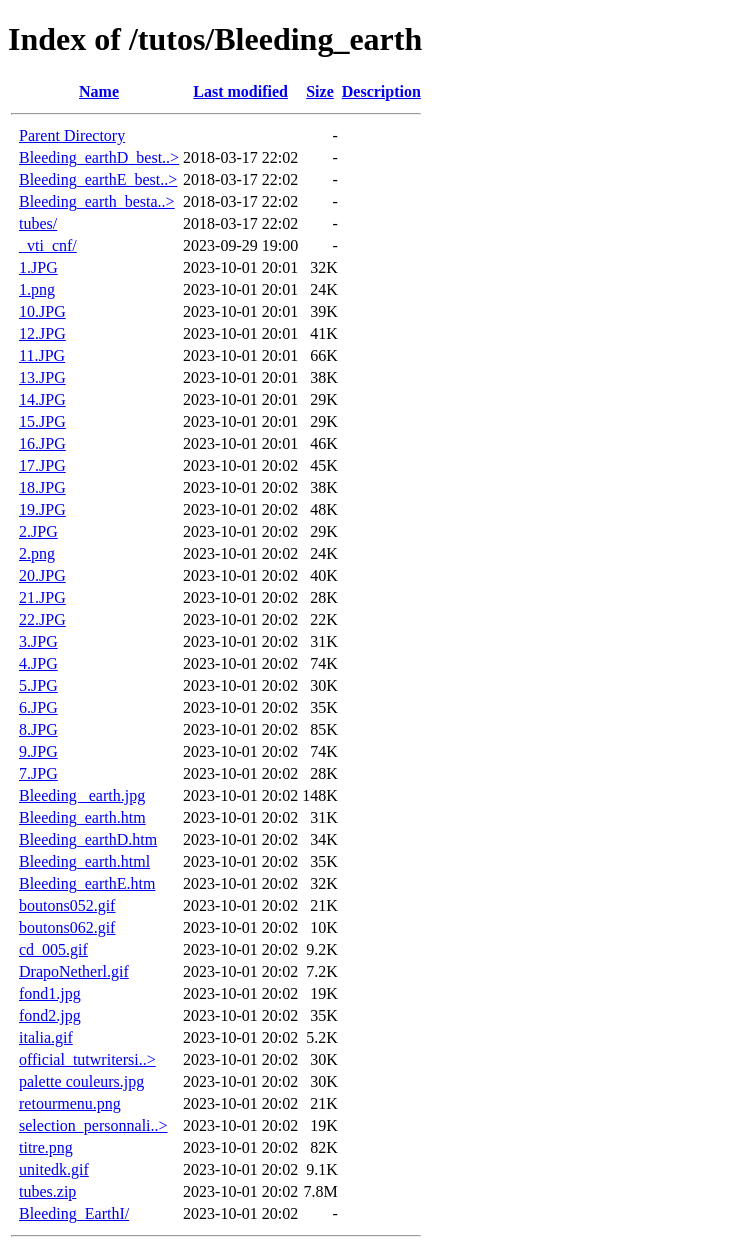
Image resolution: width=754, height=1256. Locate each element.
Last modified (240, 91)
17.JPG (42, 465)
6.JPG (38, 707)
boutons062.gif (67, 927)
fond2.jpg (50, 1015)
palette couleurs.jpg (81, 1081)
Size (320, 91)
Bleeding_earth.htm (82, 817)
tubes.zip (47, 1191)
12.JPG (42, 333)
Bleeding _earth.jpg (82, 795)
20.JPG (42, 575)
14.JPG (42, 399)
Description (381, 91)
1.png (37, 289)
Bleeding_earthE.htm (87, 883)
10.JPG (42, 311)
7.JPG (38, 773)
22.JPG (42, 619)
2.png (37, 553)
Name (99, 91)
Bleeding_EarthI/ (74, 1213)
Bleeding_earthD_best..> (99, 157)
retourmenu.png (70, 1103)
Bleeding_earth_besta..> (97, 201)
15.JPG (42, 421)
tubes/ (38, 223)
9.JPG (38, 751)
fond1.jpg (50, 993)
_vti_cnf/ (48, 245)
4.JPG (38, 663)
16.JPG (42, 443)
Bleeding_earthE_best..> (98, 179)
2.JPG (38, 531)
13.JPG (42, 377)
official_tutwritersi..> (87, 1059)
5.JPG (38, 685)
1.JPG (38, 267)
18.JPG (42, 487)
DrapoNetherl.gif (74, 971)
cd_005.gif (53, 949)
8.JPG (38, 729)
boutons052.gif (67, 905)
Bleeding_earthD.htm (88, 839)
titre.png (46, 1147)
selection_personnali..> (93, 1125)
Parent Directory (72, 135)
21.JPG (42, 597)
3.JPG (38, 641)
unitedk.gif (54, 1169)
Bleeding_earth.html (84, 861)
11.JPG (42, 355)
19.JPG (42, 509)
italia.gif (46, 1037)
